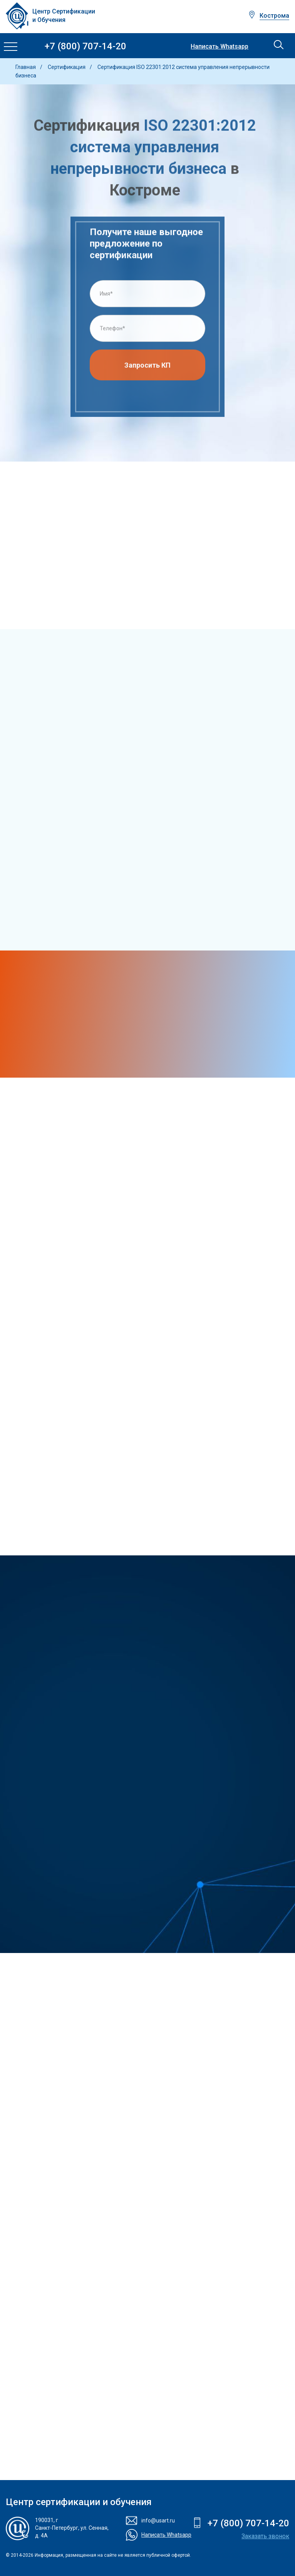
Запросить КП (147, 367)
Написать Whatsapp (219, 47)
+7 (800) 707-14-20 (85, 46)
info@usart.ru (158, 2520)
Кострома (274, 15)
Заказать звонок (265, 2536)
